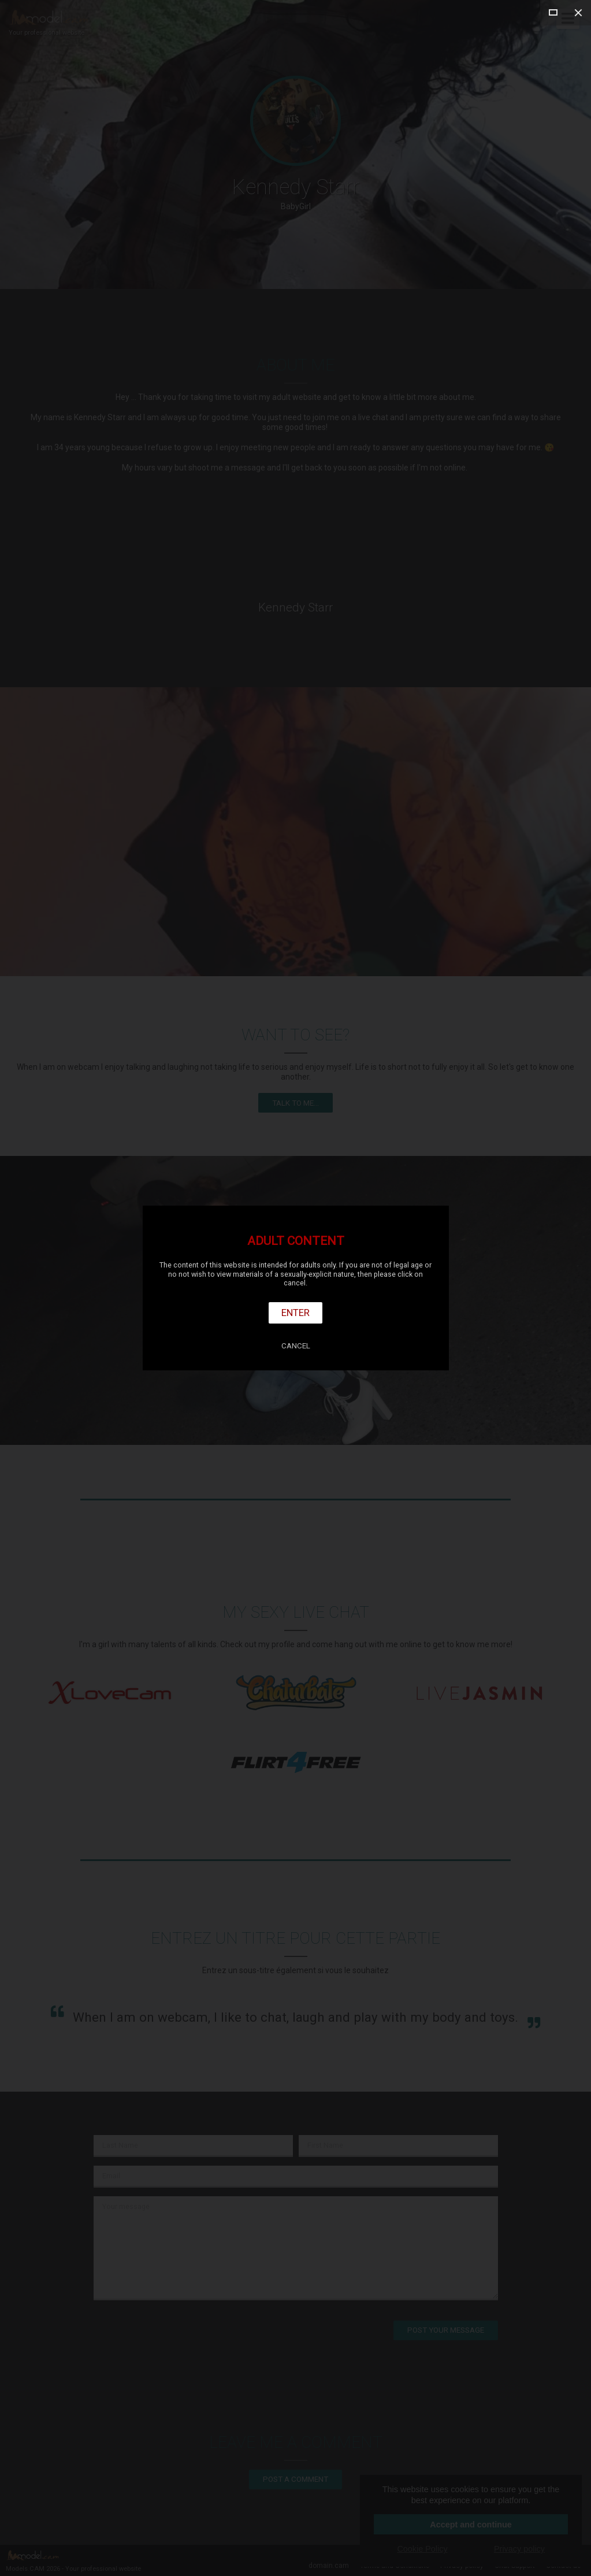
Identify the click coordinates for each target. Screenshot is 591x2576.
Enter (295, 1312)
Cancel (295, 1345)
